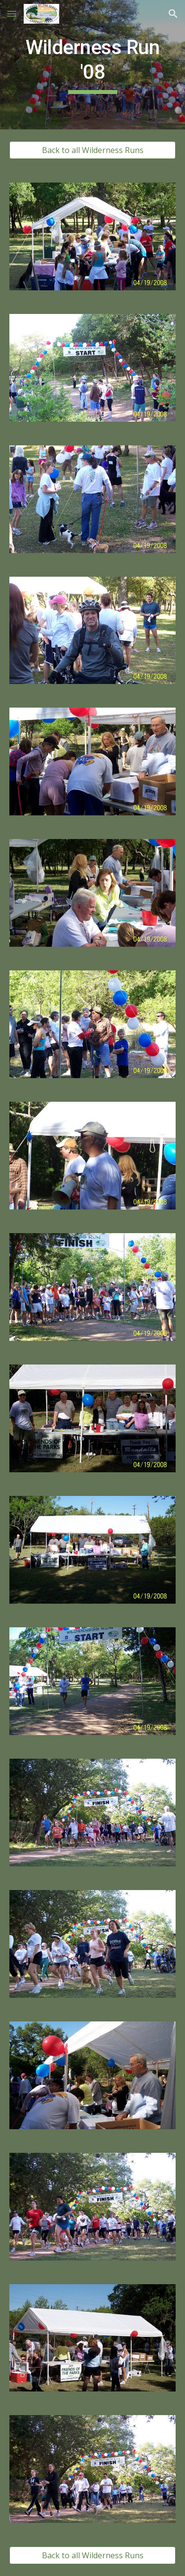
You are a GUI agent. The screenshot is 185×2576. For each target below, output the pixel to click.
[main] (92, 64)
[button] (12, 13)
